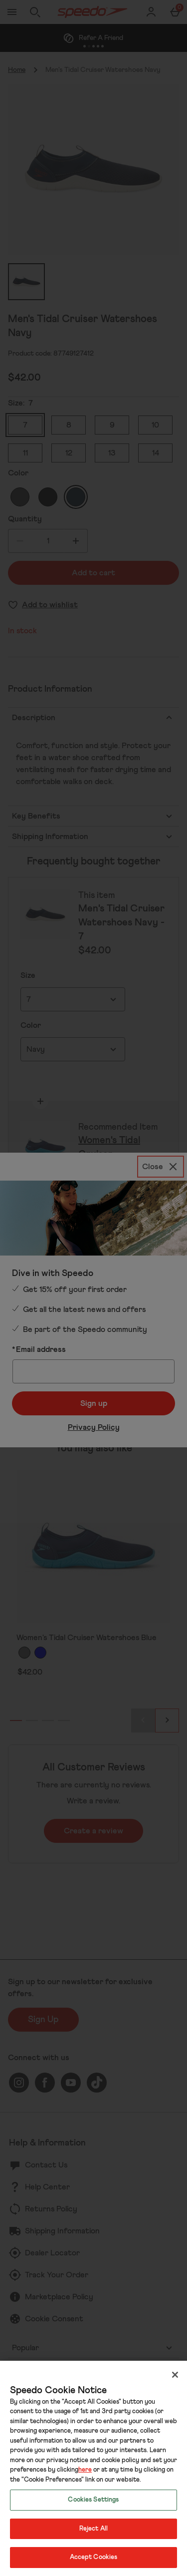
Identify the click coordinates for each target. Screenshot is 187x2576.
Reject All (93, 2529)
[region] (93, 2468)
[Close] (175, 2375)
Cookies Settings (93, 2500)
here (85, 2470)
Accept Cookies (94, 2557)
